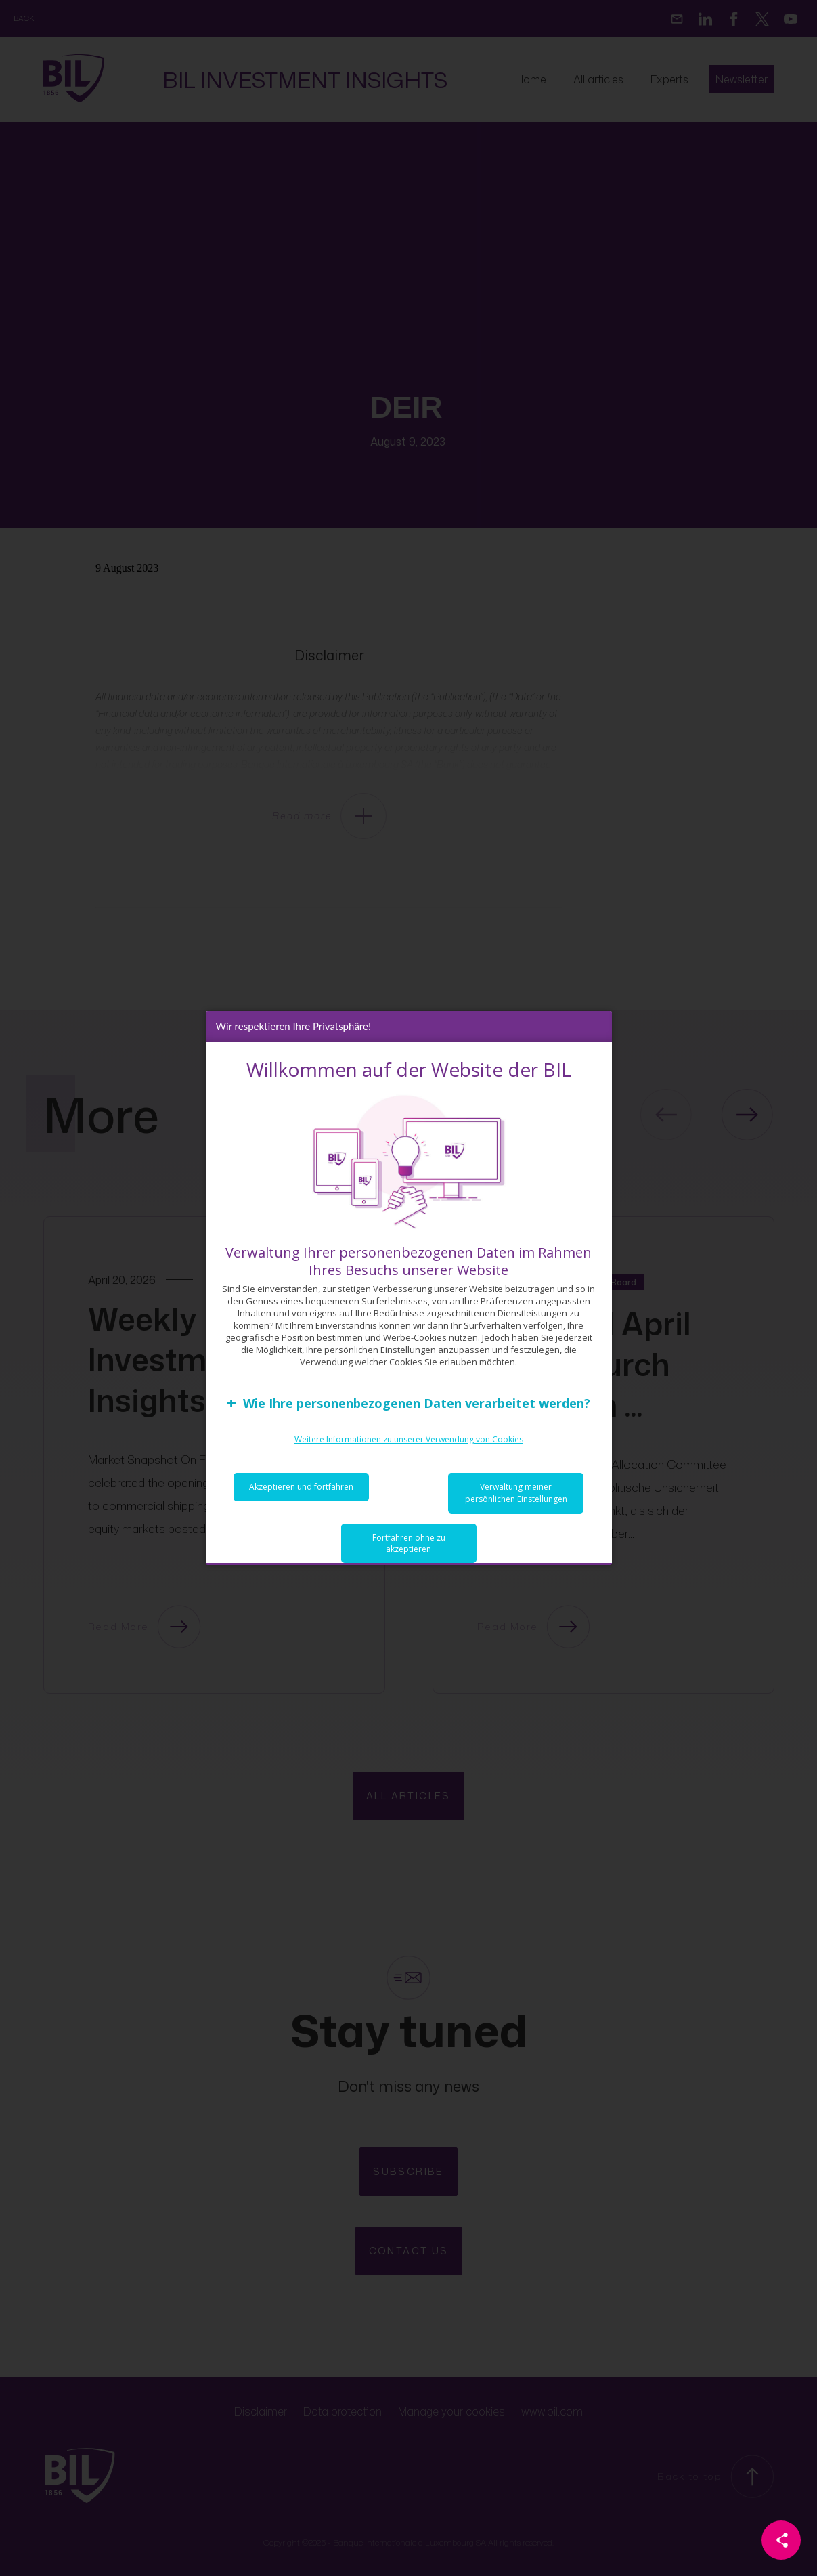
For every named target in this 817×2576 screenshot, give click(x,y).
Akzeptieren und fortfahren (301, 1490)
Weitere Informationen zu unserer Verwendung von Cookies (408, 1442)
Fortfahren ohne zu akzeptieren (408, 1546)
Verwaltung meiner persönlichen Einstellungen (516, 1496)
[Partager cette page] (781, 2540)
